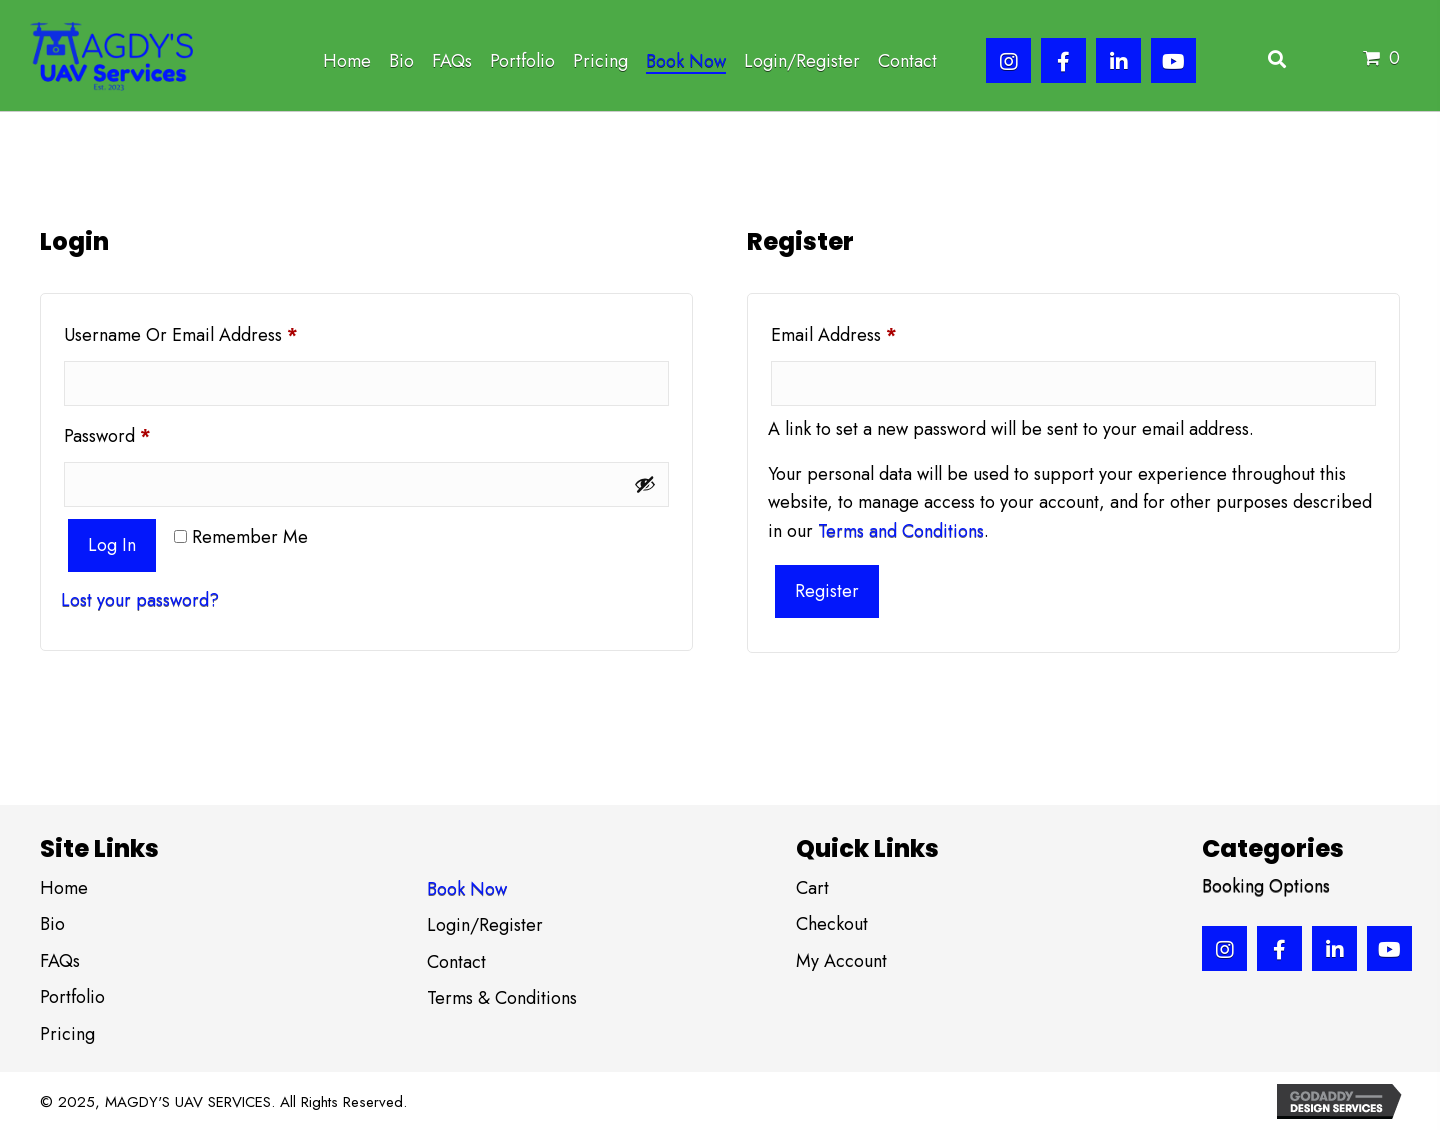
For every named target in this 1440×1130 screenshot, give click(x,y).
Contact (456, 962)
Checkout (832, 924)
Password (142, 433)
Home (64, 888)
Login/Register (485, 925)
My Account (841, 961)
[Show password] (645, 484)
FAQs (60, 961)
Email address (869, 332)
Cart (812, 888)
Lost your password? (140, 600)
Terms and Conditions (901, 531)
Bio (52, 924)
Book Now (467, 889)
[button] (1008, 60)
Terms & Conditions (502, 998)
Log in (112, 545)
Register (827, 591)
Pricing (67, 1034)
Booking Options (1266, 886)
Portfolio (72, 997)
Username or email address (216, 332)
